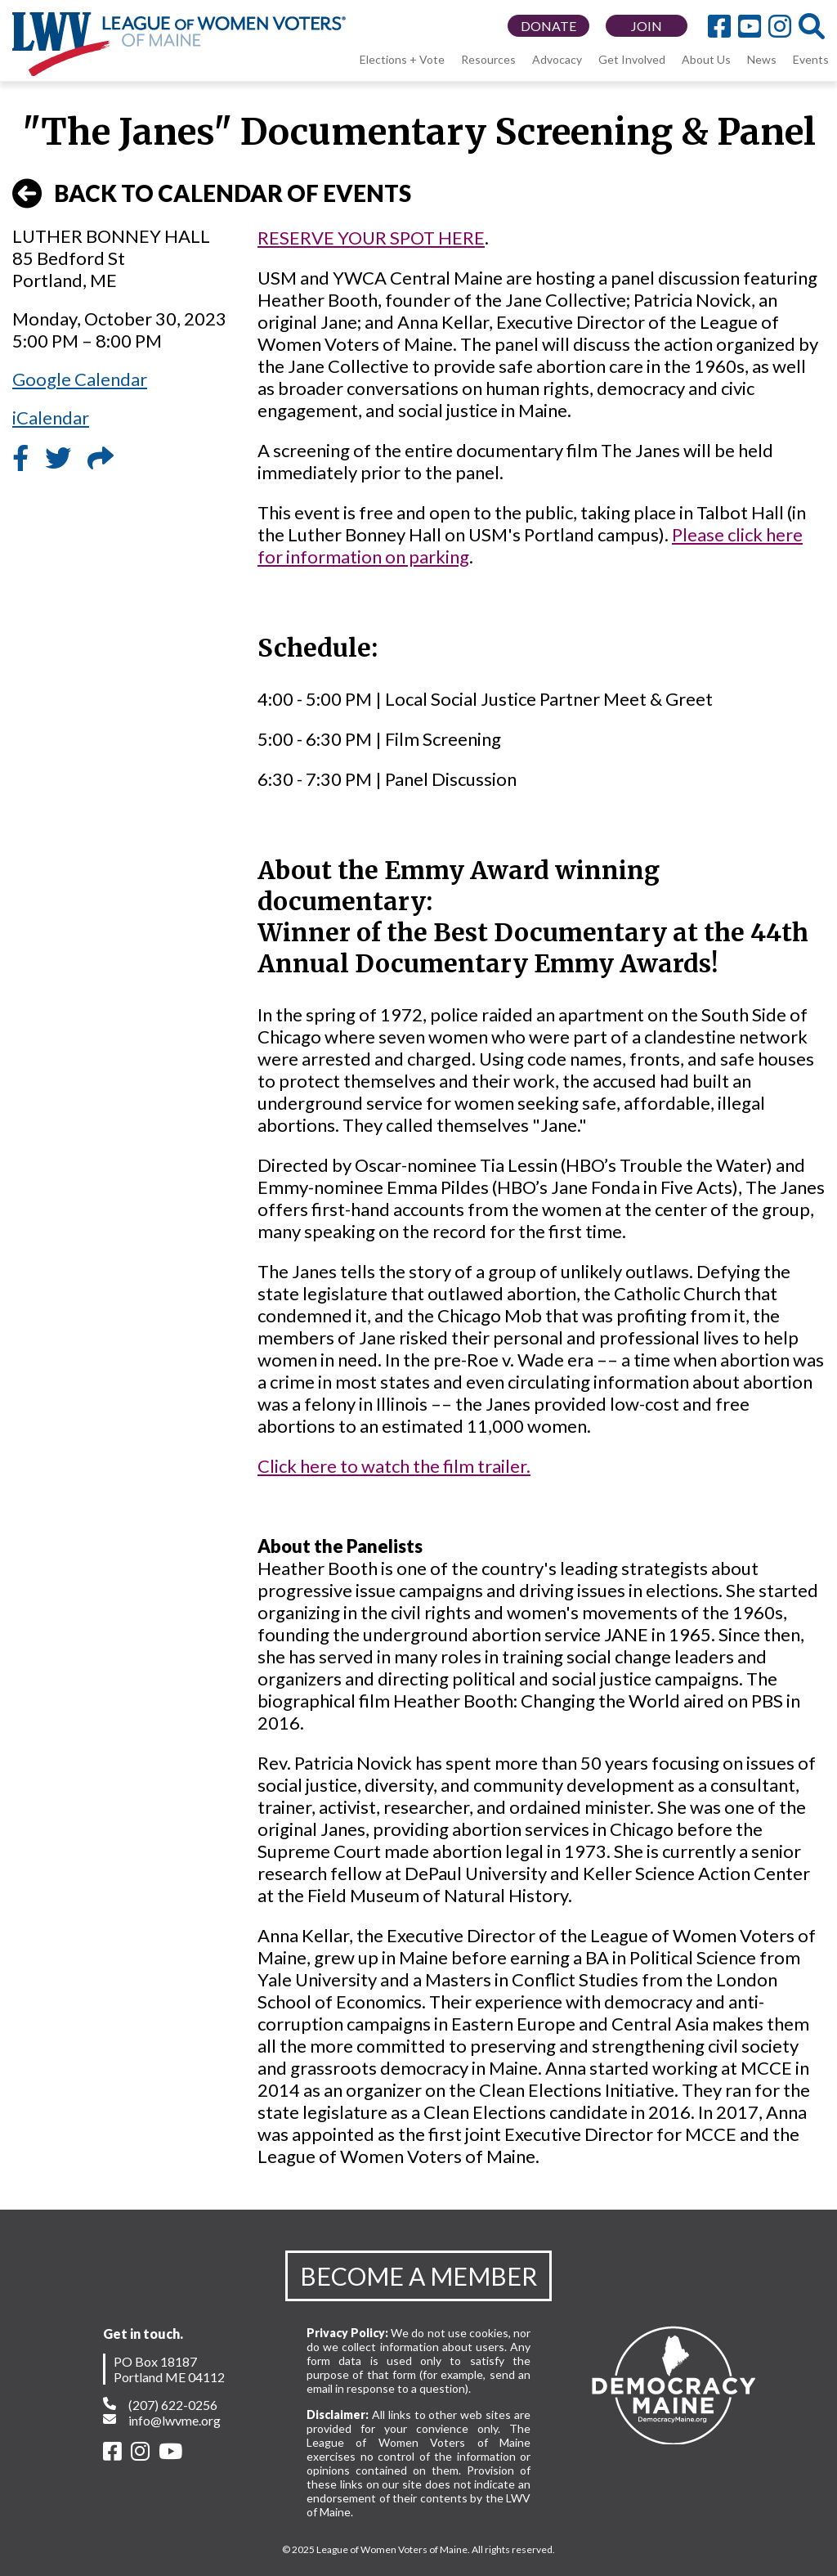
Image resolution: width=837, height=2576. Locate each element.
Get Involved (631, 59)
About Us (706, 59)
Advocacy (557, 59)
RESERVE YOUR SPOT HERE (371, 238)
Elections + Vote (402, 59)
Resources (488, 59)
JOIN (646, 26)
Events (811, 59)
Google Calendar (79, 379)
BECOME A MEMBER (418, 2276)
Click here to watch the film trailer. (393, 1466)
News (762, 59)
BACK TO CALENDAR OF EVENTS (211, 194)
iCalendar (50, 417)
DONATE (548, 26)
